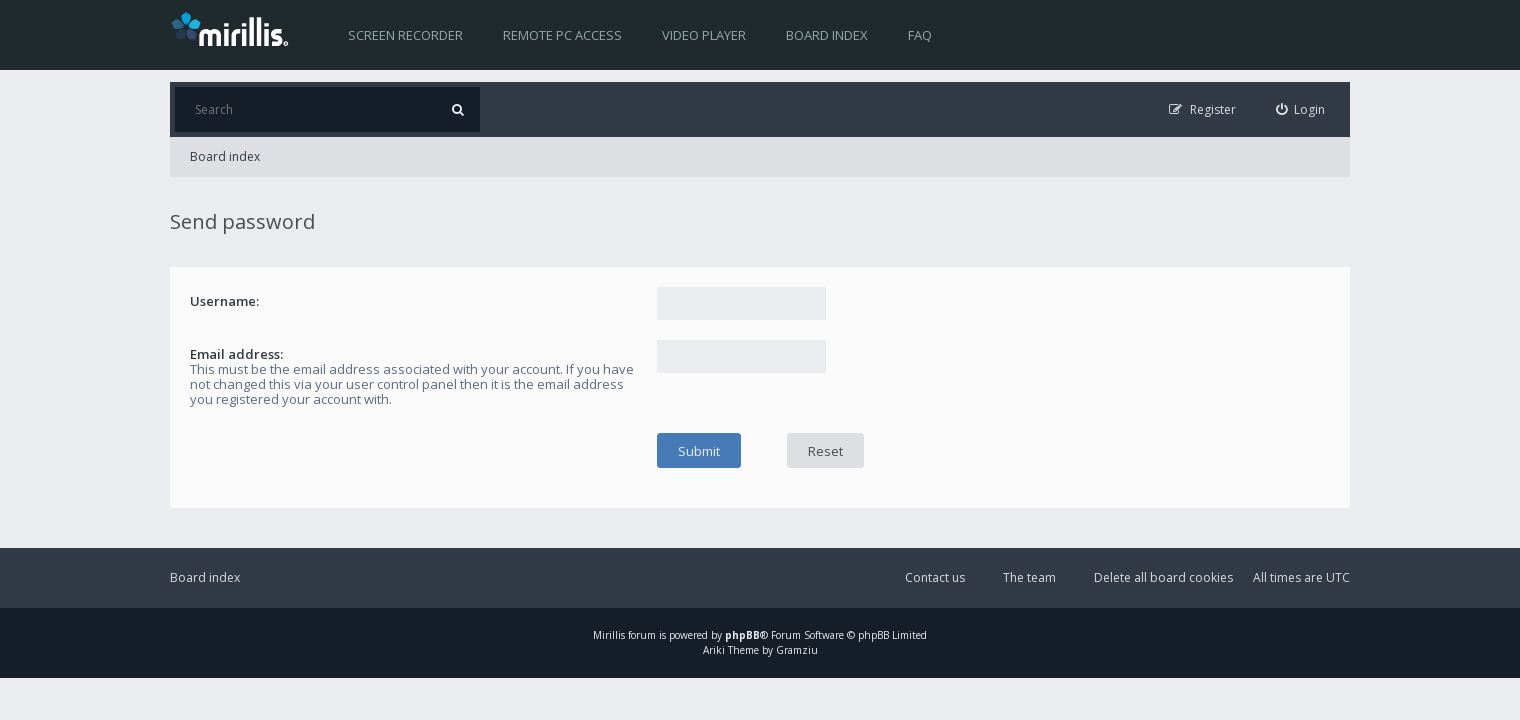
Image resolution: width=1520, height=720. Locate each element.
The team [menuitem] (1029, 577)
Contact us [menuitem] (935, 577)
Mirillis (609, 635)
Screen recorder (405, 35)
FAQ (920, 35)
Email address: (236, 354)
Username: (224, 301)
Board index (827, 35)
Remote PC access (562, 35)
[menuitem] (1301, 109)
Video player (704, 35)
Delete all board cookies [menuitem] (1163, 577)
